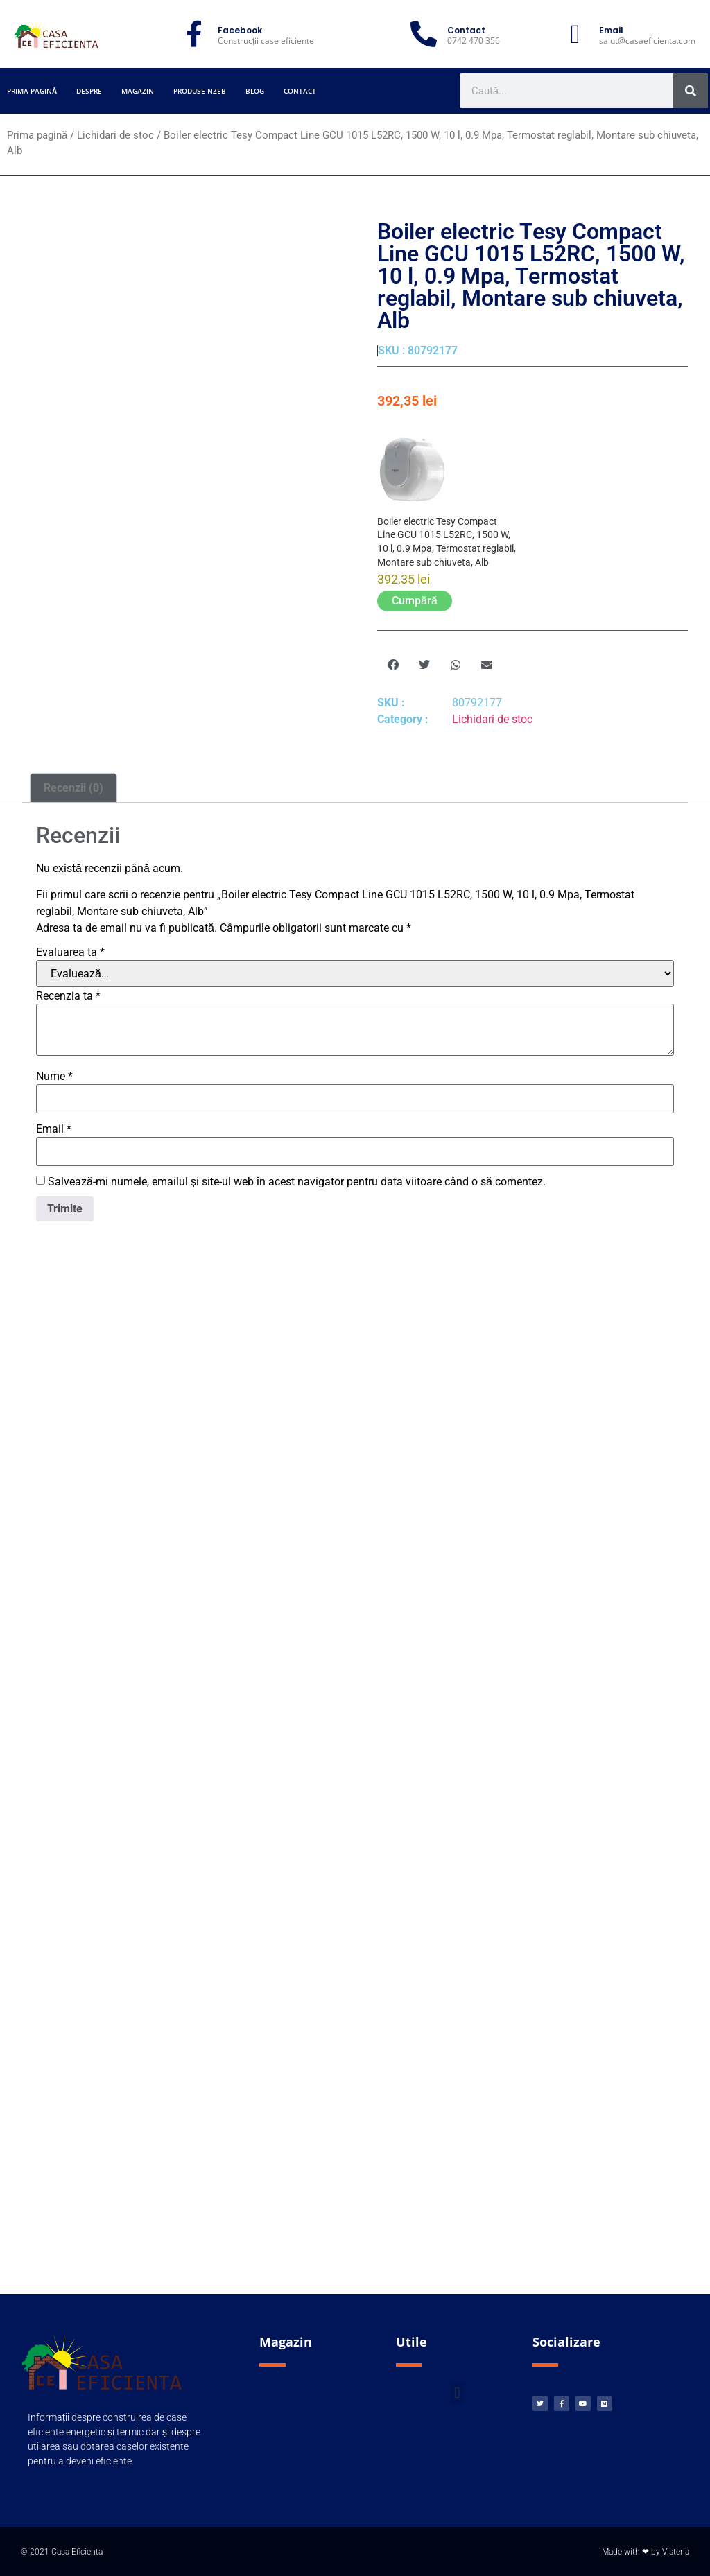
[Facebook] (194, 34)
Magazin (137, 91)
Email (53, 1129)
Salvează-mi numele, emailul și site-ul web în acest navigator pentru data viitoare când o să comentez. (297, 1181)
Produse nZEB (199, 91)
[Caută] (690, 90)
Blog (254, 91)
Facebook (240, 30)
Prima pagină (32, 91)
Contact (300, 91)
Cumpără (415, 600)
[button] (392, 665)
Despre (89, 91)
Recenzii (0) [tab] (73, 787)
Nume (54, 1076)
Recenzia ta (68, 996)
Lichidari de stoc (115, 135)
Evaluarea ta (70, 952)
